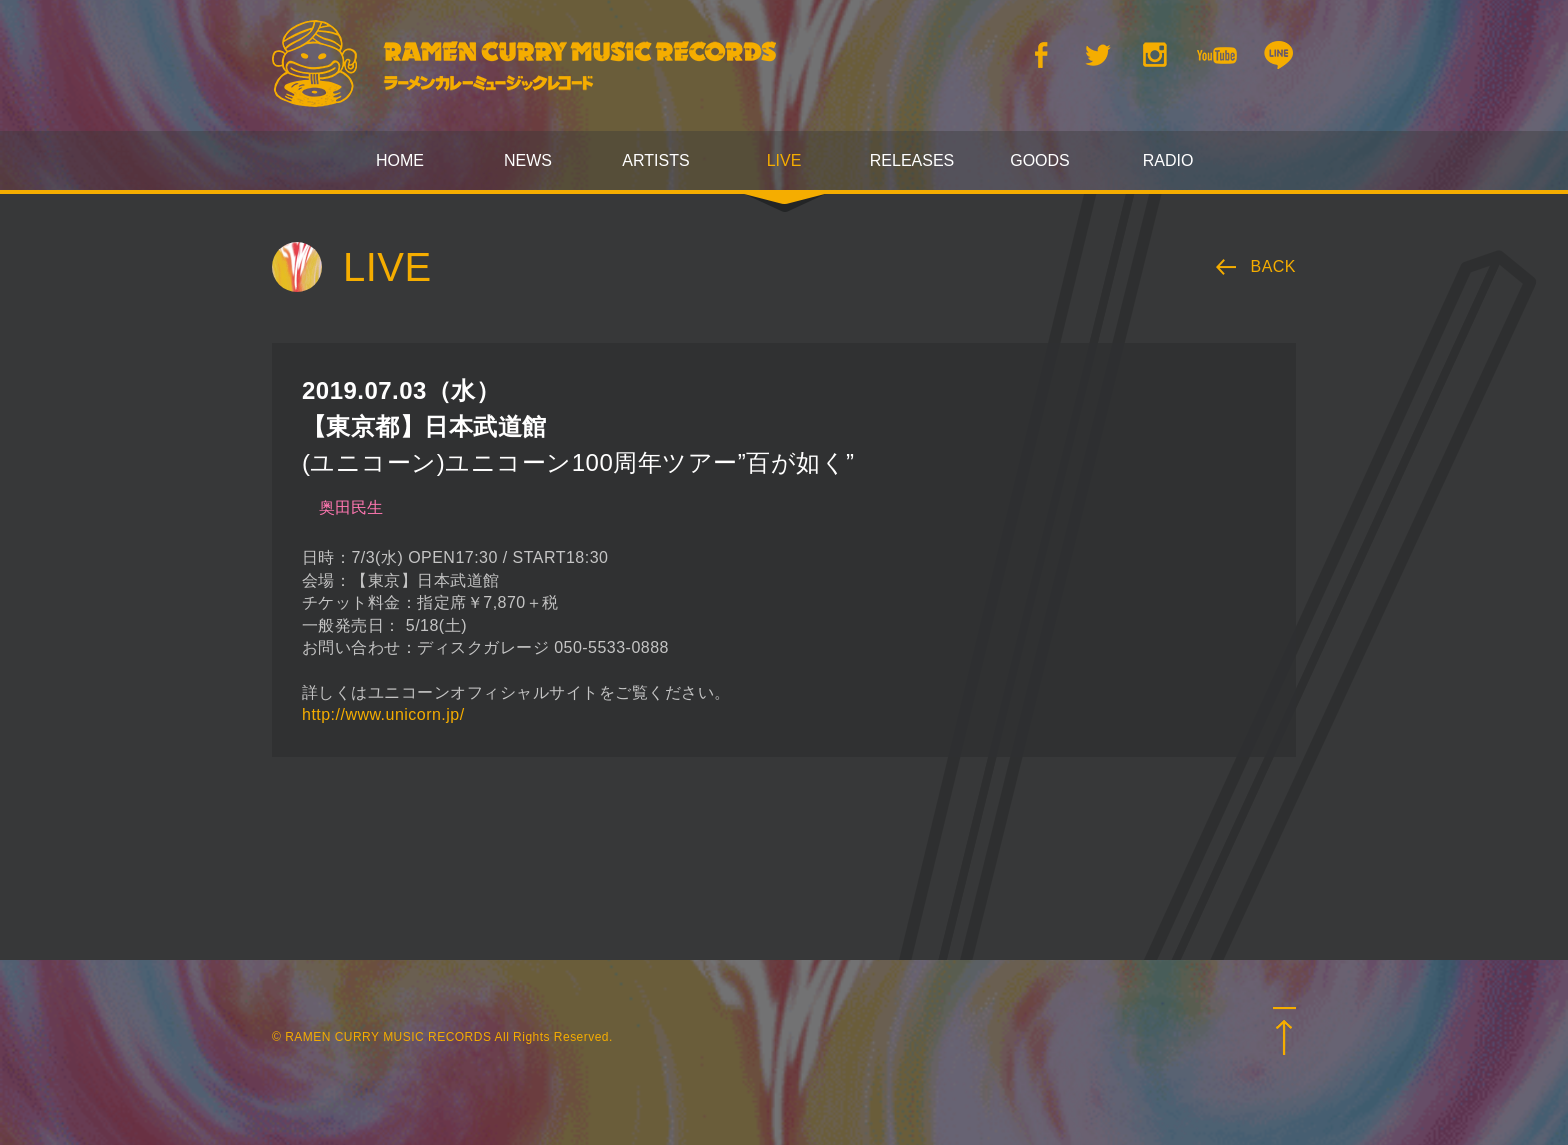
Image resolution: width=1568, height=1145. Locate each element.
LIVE (784, 160)
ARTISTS (655, 160)
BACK (1274, 266)
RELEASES (912, 160)
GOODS (1040, 160)
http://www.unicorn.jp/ (383, 714)
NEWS (528, 160)
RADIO (1168, 160)
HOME (400, 160)
